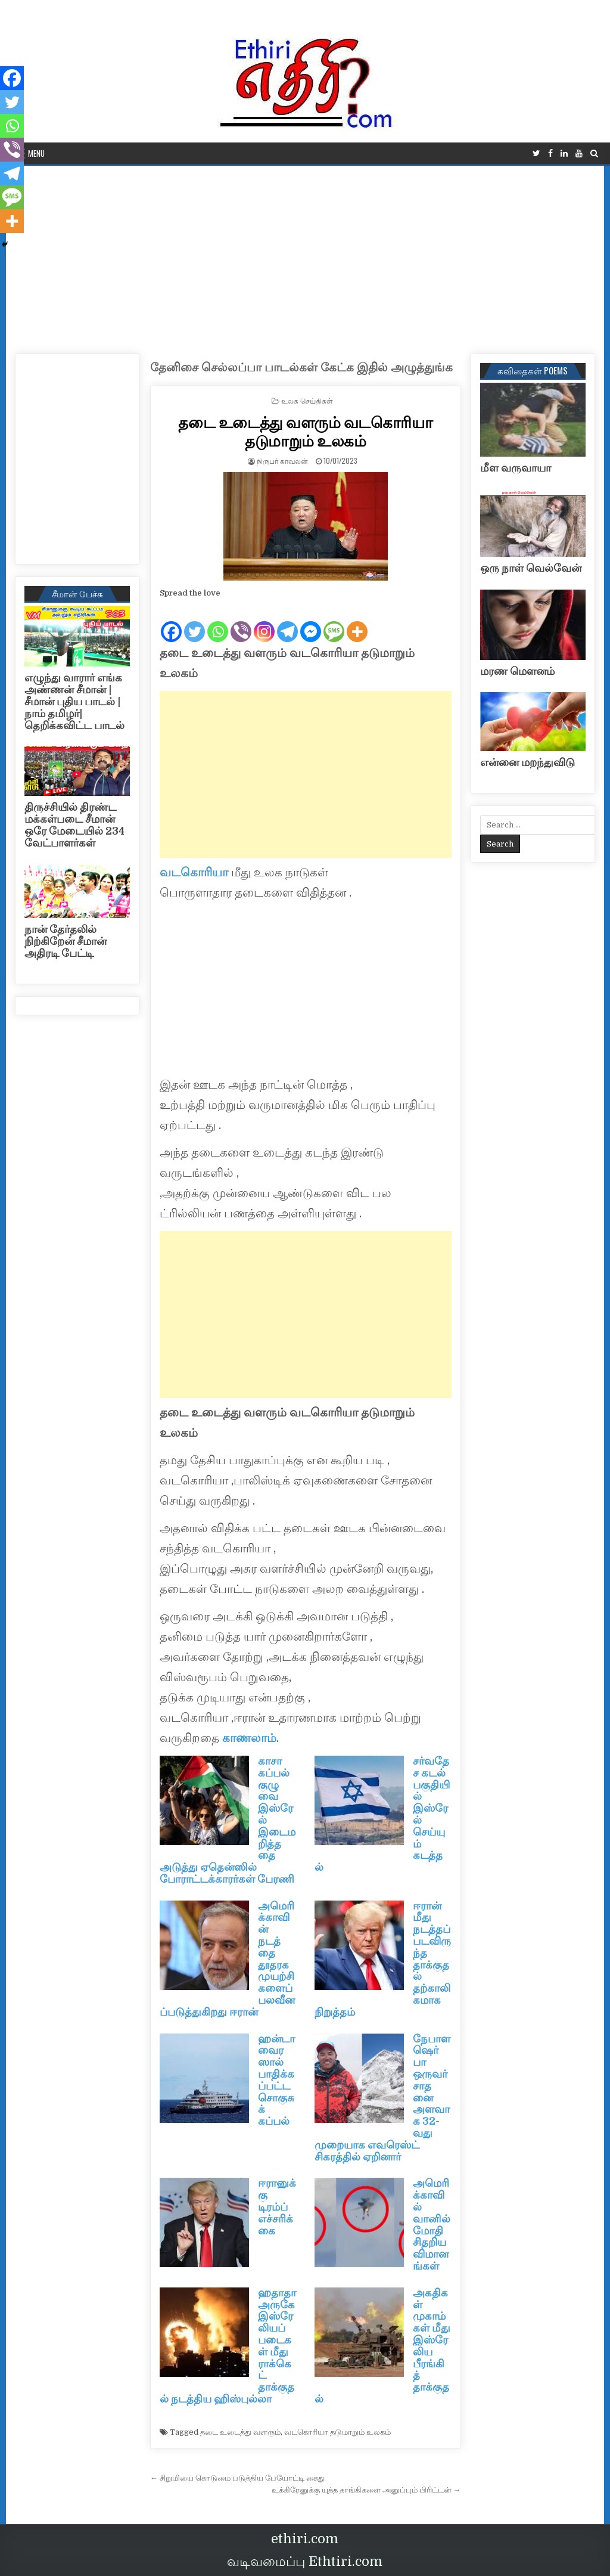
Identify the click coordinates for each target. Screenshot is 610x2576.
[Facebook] (171, 622)
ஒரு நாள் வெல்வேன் (530, 568)
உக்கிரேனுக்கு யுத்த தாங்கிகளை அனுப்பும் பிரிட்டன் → (366, 2489)
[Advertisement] (305, 255)
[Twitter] (194, 622)
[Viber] (241, 622)
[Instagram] (264, 622)
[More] (357, 622)
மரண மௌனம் (517, 671)
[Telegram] (287, 622)
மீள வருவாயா (515, 468)
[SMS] (333, 622)
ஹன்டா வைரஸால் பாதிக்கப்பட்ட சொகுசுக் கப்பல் (276, 2080)
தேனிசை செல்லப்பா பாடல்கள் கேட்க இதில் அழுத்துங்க (301, 367)
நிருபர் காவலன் (282, 460)
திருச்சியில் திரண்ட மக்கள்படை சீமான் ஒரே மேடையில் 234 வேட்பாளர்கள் (74, 824)
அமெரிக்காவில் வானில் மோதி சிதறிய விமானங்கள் (431, 2224)
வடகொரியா (194, 872)
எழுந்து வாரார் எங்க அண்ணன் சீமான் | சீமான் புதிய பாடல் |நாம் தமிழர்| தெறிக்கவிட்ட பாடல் (74, 701)
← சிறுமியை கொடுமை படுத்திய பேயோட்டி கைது (237, 2477)
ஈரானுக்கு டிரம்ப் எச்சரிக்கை (277, 2206)
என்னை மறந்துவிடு (527, 762)
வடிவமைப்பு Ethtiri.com (304, 2561)
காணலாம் (249, 1738)
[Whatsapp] (217, 622)
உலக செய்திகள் (307, 400)
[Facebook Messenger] (310, 622)
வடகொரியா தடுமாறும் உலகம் (337, 2432)
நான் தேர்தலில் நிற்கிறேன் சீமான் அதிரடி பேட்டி (65, 941)
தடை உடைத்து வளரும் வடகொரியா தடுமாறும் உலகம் (305, 431)
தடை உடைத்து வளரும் (240, 2432)
